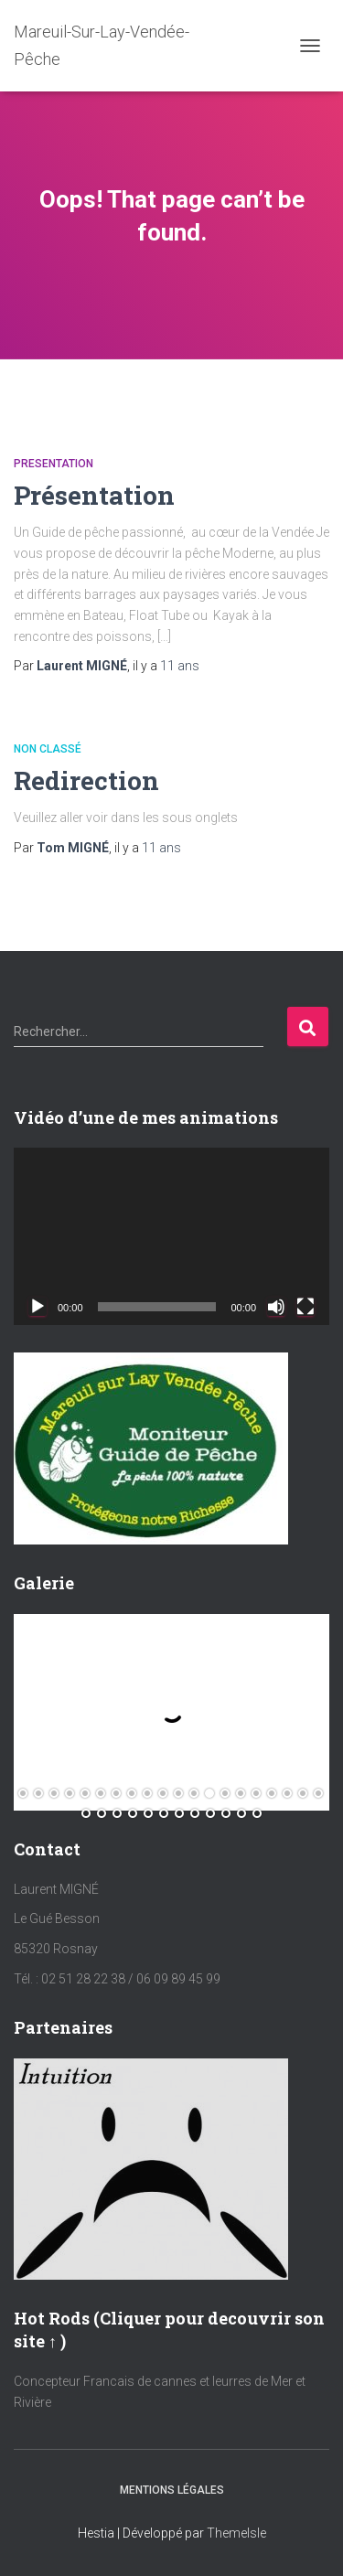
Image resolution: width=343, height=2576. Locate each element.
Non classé (47, 749)
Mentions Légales (172, 2490)
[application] (171, 1236)
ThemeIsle (236, 2533)
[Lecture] (37, 1307)
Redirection (86, 780)
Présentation (94, 495)
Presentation (53, 463)
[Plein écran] (305, 1307)
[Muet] (276, 1307)
